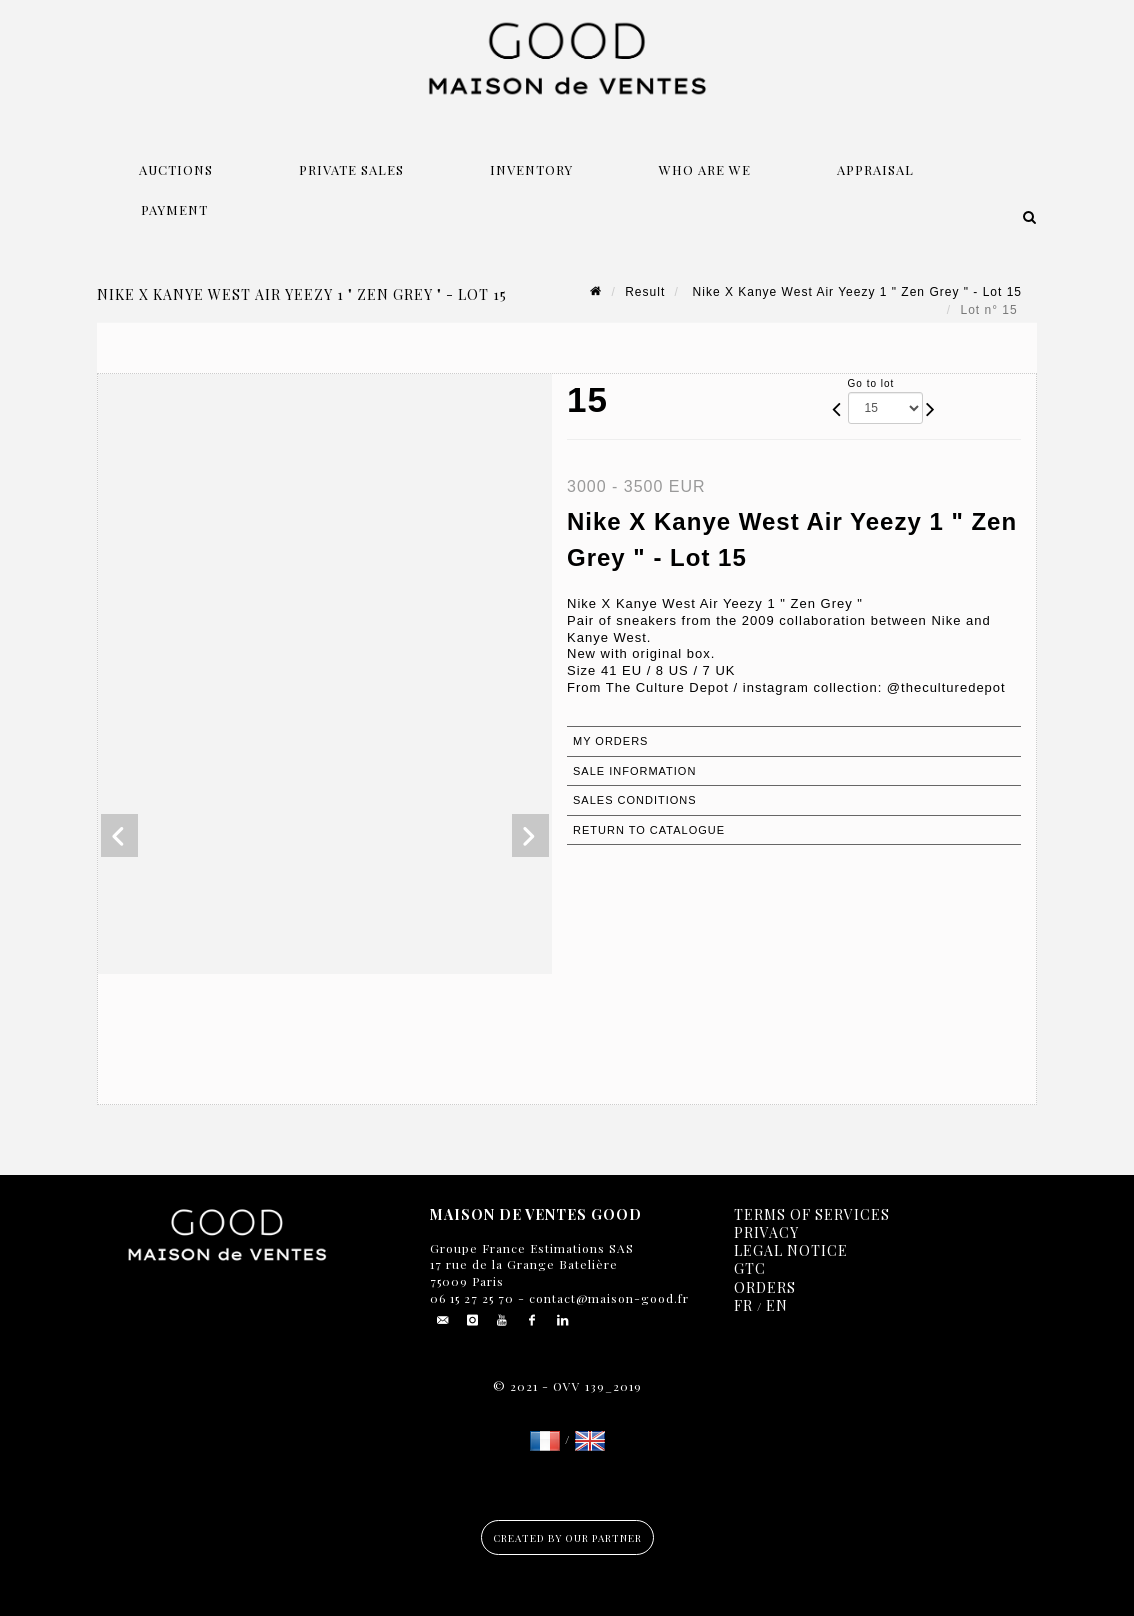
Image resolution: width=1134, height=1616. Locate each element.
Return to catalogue (649, 830)
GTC (750, 1268)
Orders (765, 1287)
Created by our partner (567, 1538)
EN (777, 1305)
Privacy (766, 1232)
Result (645, 292)
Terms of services (812, 1214)
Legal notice (791, 1250)
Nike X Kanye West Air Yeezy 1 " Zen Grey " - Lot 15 (855, 292)
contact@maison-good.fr (607, 1298)
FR (743, 1305)
